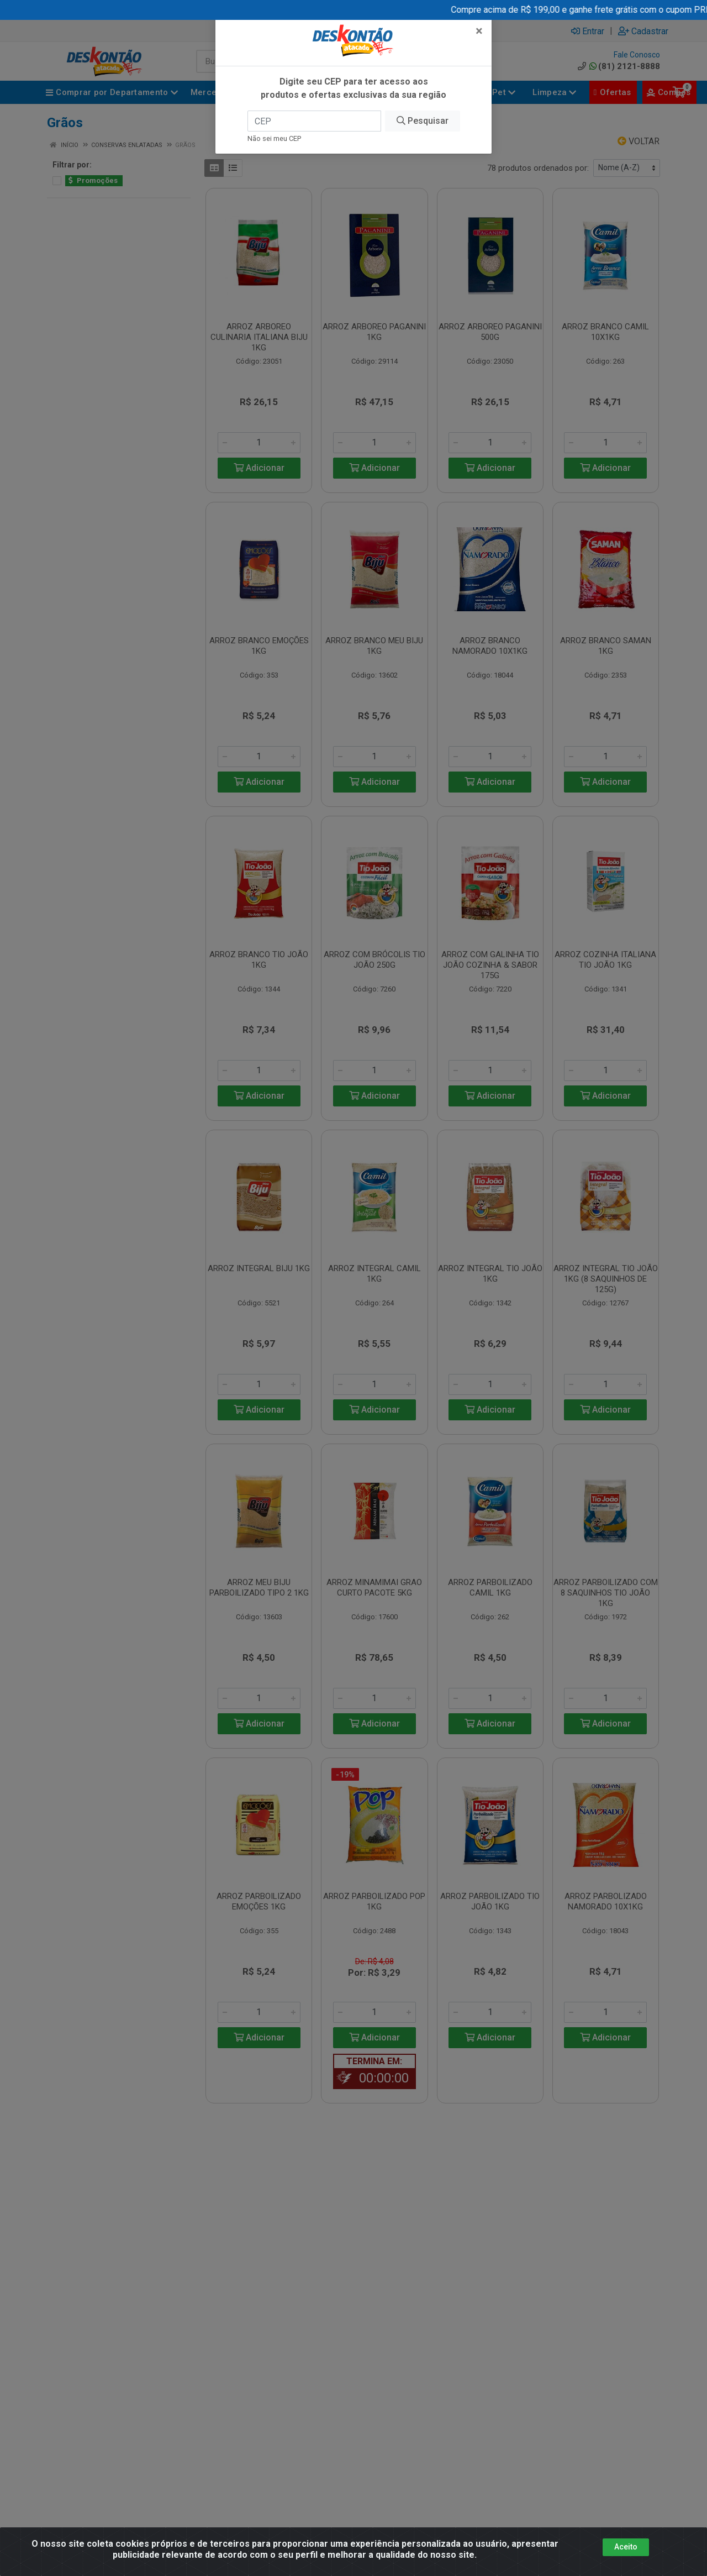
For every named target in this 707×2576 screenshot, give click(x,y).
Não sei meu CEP (274, 133)
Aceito (625, 2546)
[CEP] (314, 115)
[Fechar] (479, 25)
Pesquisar (423, 115)
